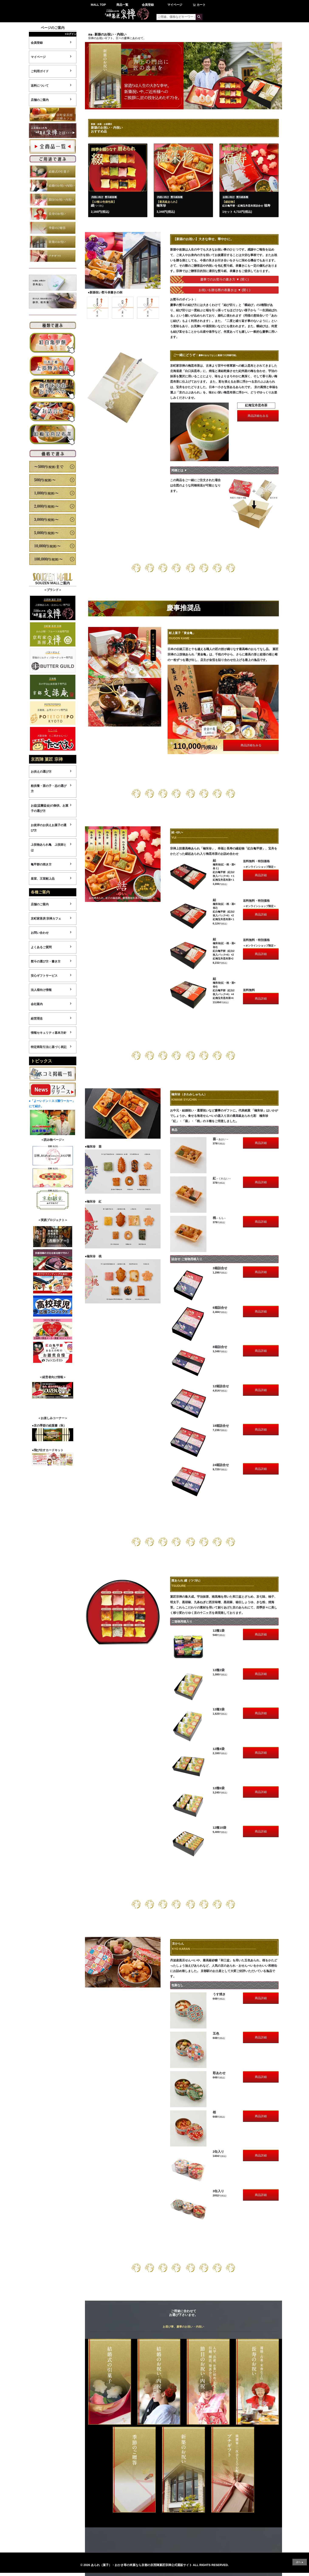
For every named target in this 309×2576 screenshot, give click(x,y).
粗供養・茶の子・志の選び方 (48, 788)
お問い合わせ (40, 932)
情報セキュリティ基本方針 (48, 1032)
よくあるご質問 (41, 947)
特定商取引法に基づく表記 (48, 1047)
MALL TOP (98, 4)
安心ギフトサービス (44, 975)
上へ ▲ (299, 2562)
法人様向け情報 (41, 990)
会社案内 (37, 1004)
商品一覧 (122, 4)
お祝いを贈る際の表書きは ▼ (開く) (224, 290)
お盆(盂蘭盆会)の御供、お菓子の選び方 (49, 808)
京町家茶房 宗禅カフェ (46, 918)
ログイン (71, 33)
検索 (199, 17)
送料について (40, 85)
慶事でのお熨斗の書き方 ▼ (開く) (224, 279)
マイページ (174, 4)
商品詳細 (261, 875)
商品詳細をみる (258, 415)
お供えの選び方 (41, 771)
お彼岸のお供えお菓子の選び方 (48, 827)
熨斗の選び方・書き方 (46, 961)
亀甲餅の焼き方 (41, 864)
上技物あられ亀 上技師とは (48, 847)
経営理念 (37, 1018)
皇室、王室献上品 (43, 878)
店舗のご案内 (40, 99)
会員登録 (148, 4)
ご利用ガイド (40, 71)
